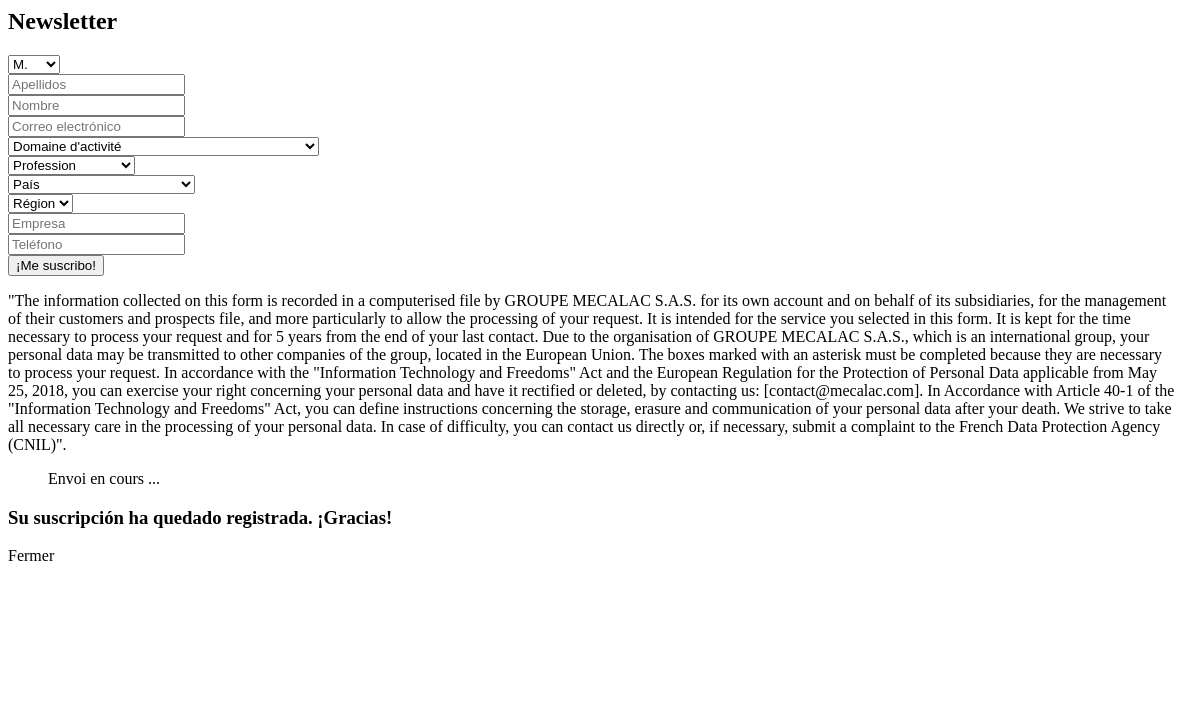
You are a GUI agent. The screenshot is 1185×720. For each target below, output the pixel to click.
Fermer (31, 555)
